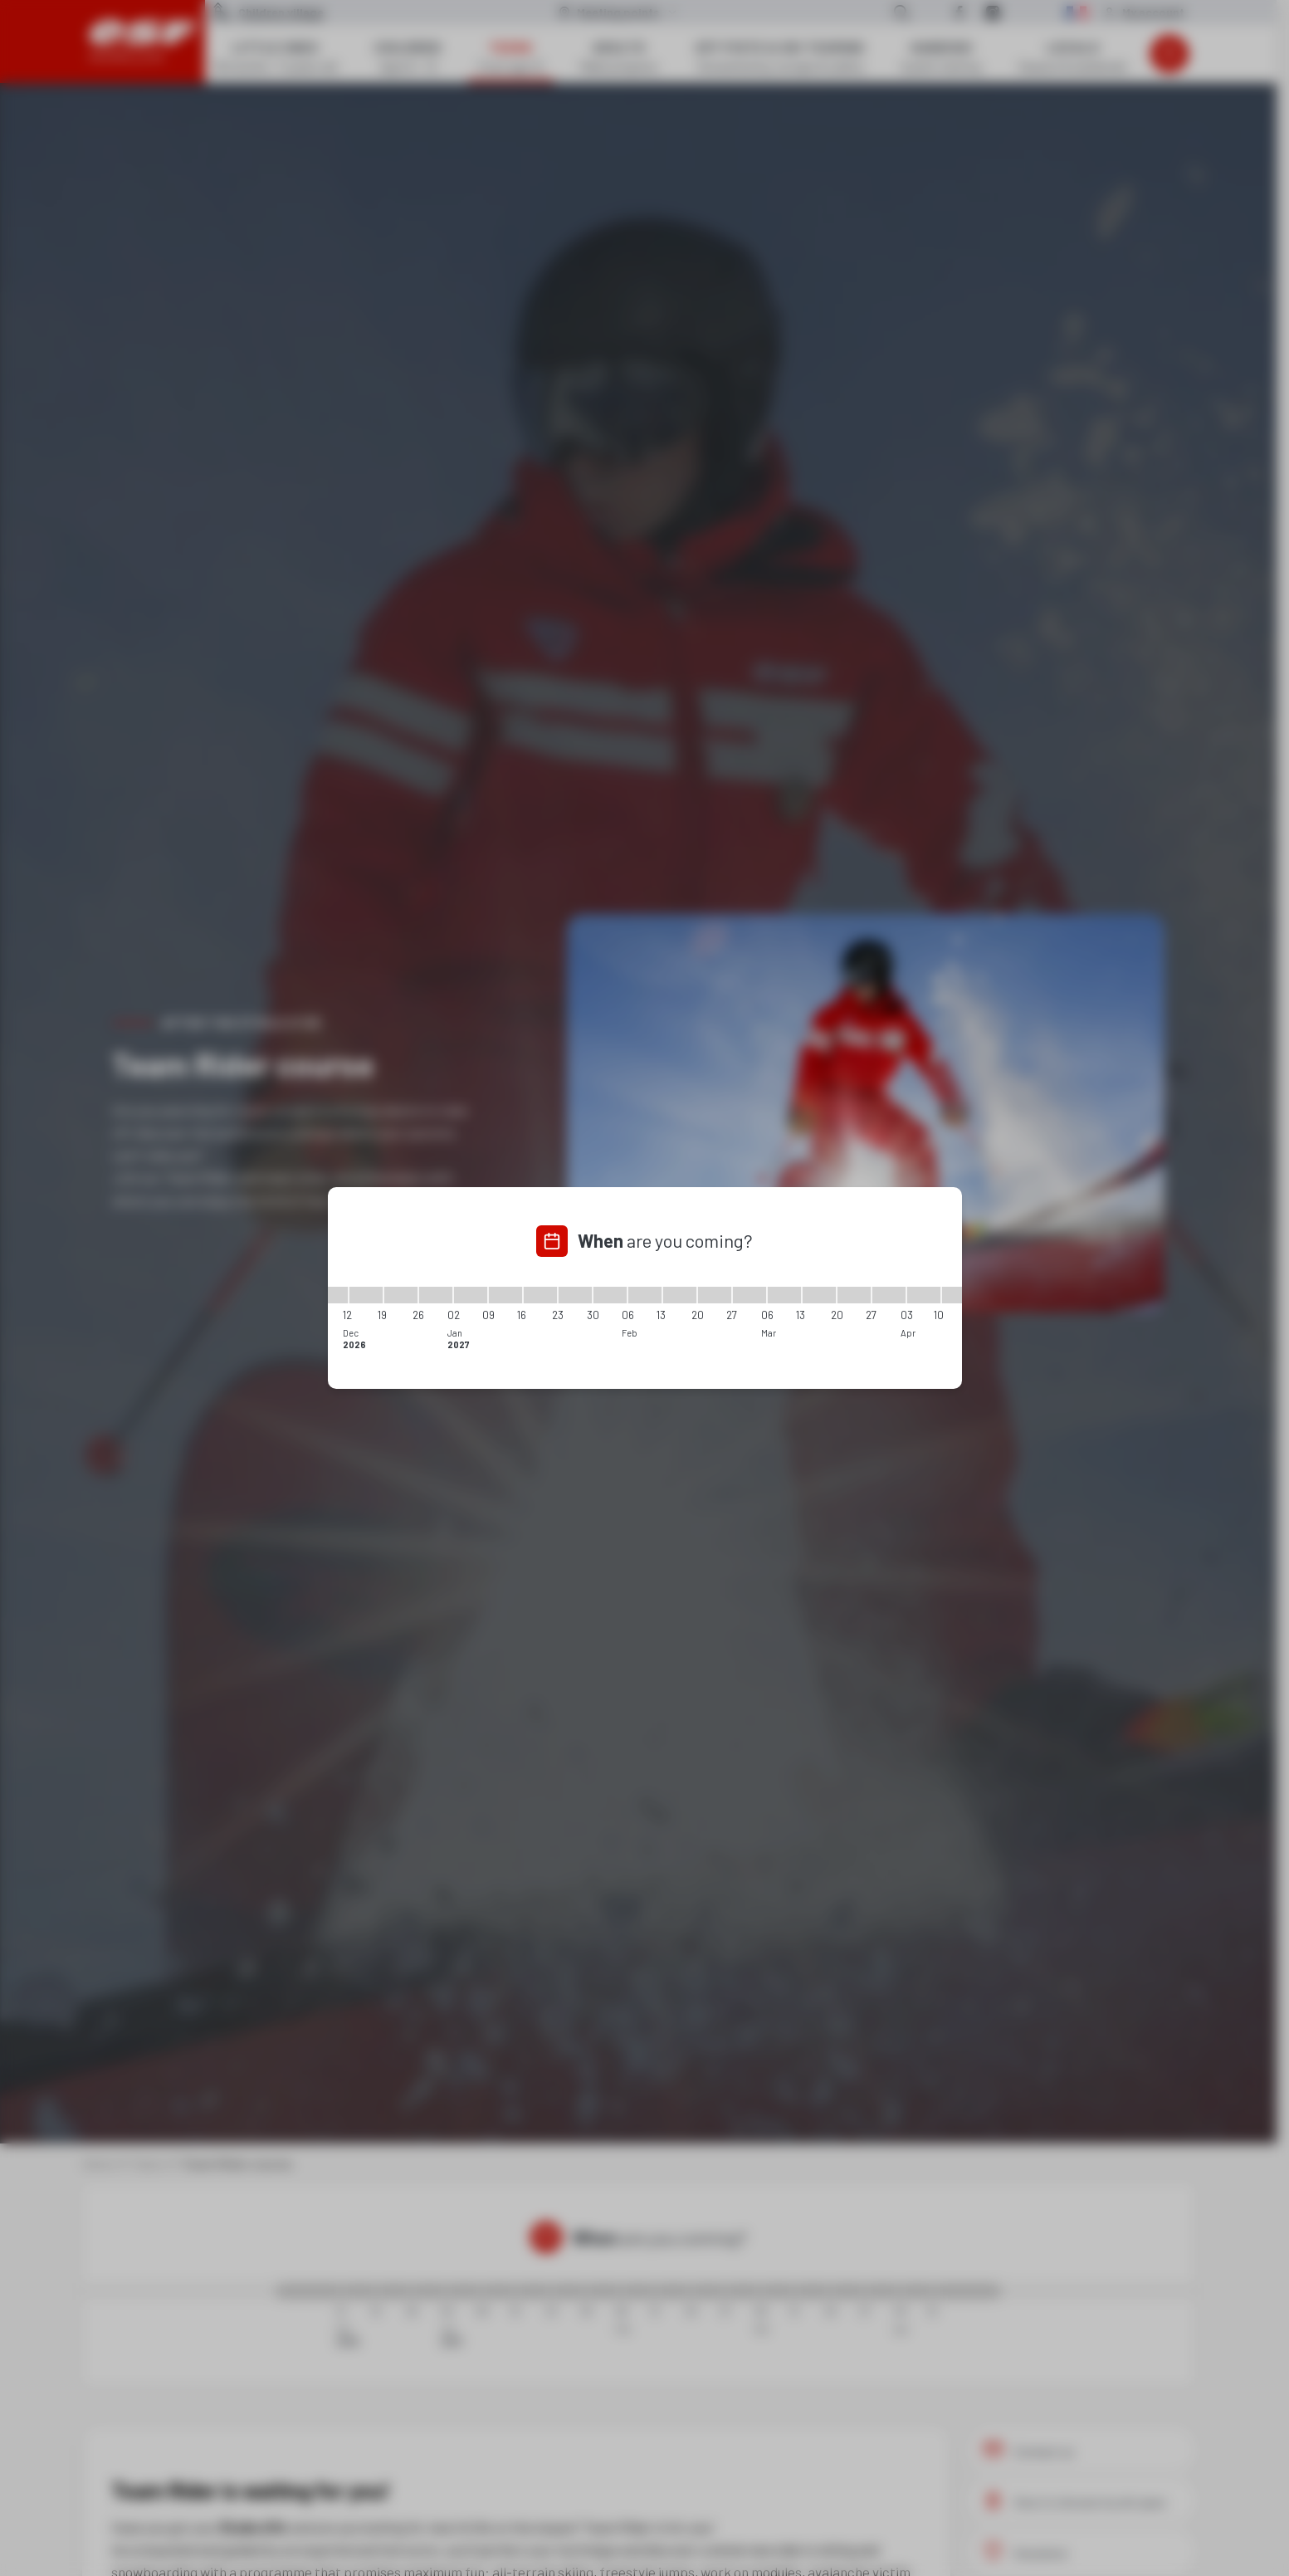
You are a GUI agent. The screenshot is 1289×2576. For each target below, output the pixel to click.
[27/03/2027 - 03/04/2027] (889, 1295)
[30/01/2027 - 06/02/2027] (610, 1295)
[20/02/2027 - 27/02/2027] (714, 1295)
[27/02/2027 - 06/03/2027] (749, 1295)
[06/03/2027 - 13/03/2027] (784, 1295)
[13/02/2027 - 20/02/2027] (679, 1295)
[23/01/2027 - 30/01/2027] (575, 1295)
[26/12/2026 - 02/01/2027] (435, 1295)
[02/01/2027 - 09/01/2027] (470, 1295)
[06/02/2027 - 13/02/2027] (645, 1295)
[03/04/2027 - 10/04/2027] (923, 1295)
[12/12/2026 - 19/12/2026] (366, 1295)
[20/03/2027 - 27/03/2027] (854, 1295)
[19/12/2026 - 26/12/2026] (400, 1295)
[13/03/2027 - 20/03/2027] (819, 1295)
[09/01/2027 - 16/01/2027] (505, 1295)
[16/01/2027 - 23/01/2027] (540, 1295)
